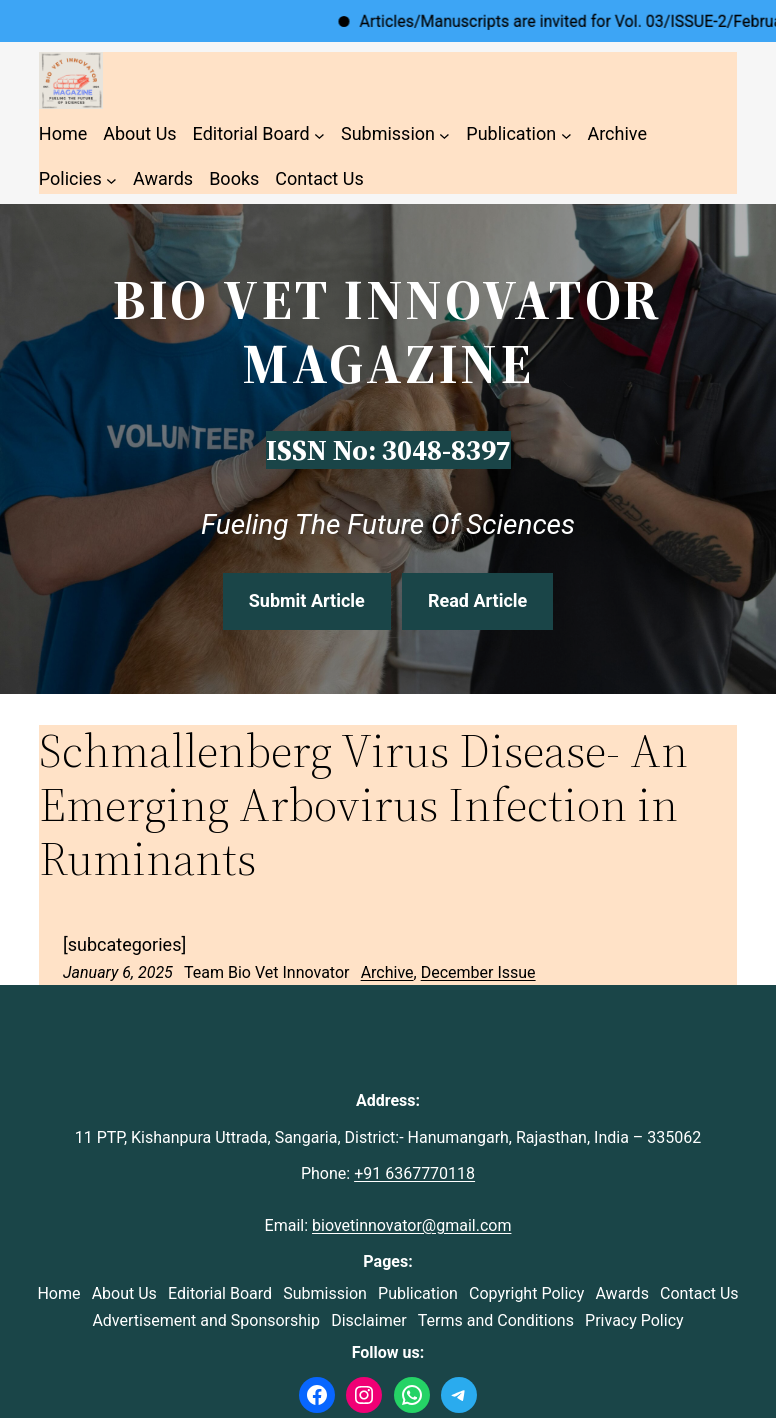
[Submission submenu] (444, 134)
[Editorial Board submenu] (319, 134)
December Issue (478, 972)
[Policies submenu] (111, 179)
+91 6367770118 (414, 1173)
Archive (387, 972)
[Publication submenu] (566, 134)
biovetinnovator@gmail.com (411, 1225)
